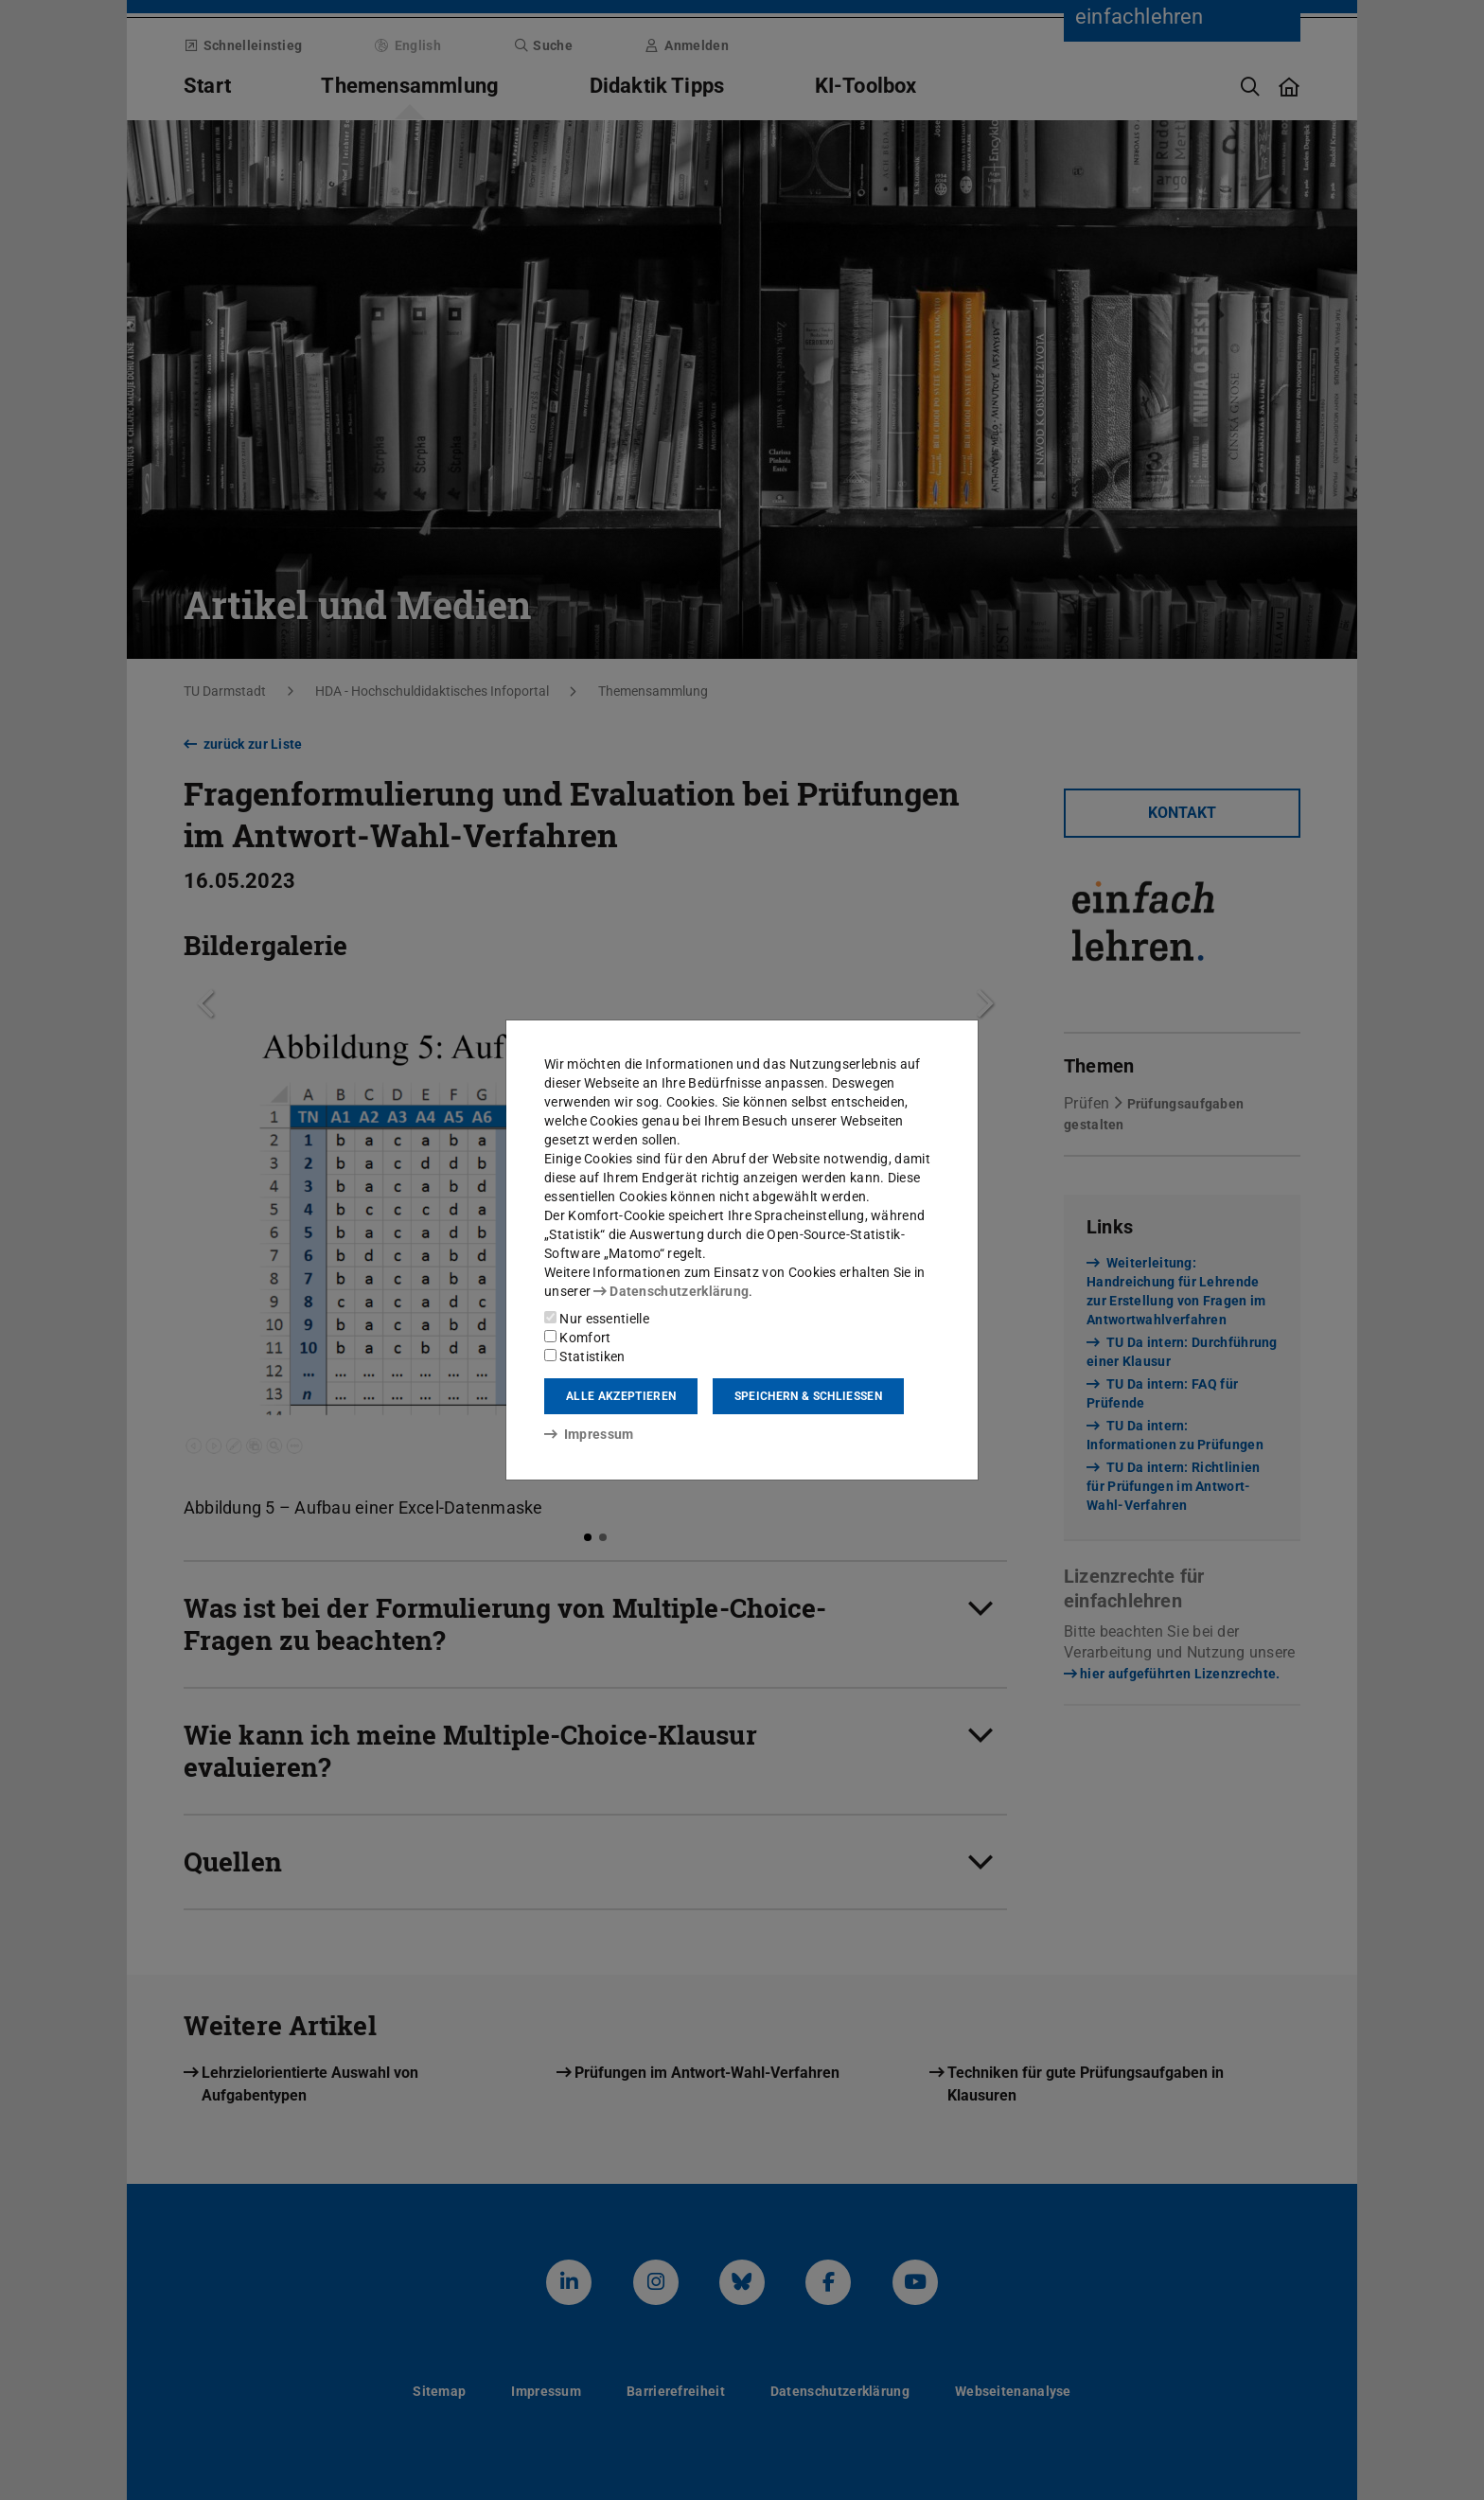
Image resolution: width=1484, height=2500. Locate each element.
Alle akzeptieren (621, 1396)
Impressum (589, 1434)
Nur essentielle (596, 1318)
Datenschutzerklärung (671, 1291)
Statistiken (585, 1356)
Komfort (577, 1337)
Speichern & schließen (808, 1396)
